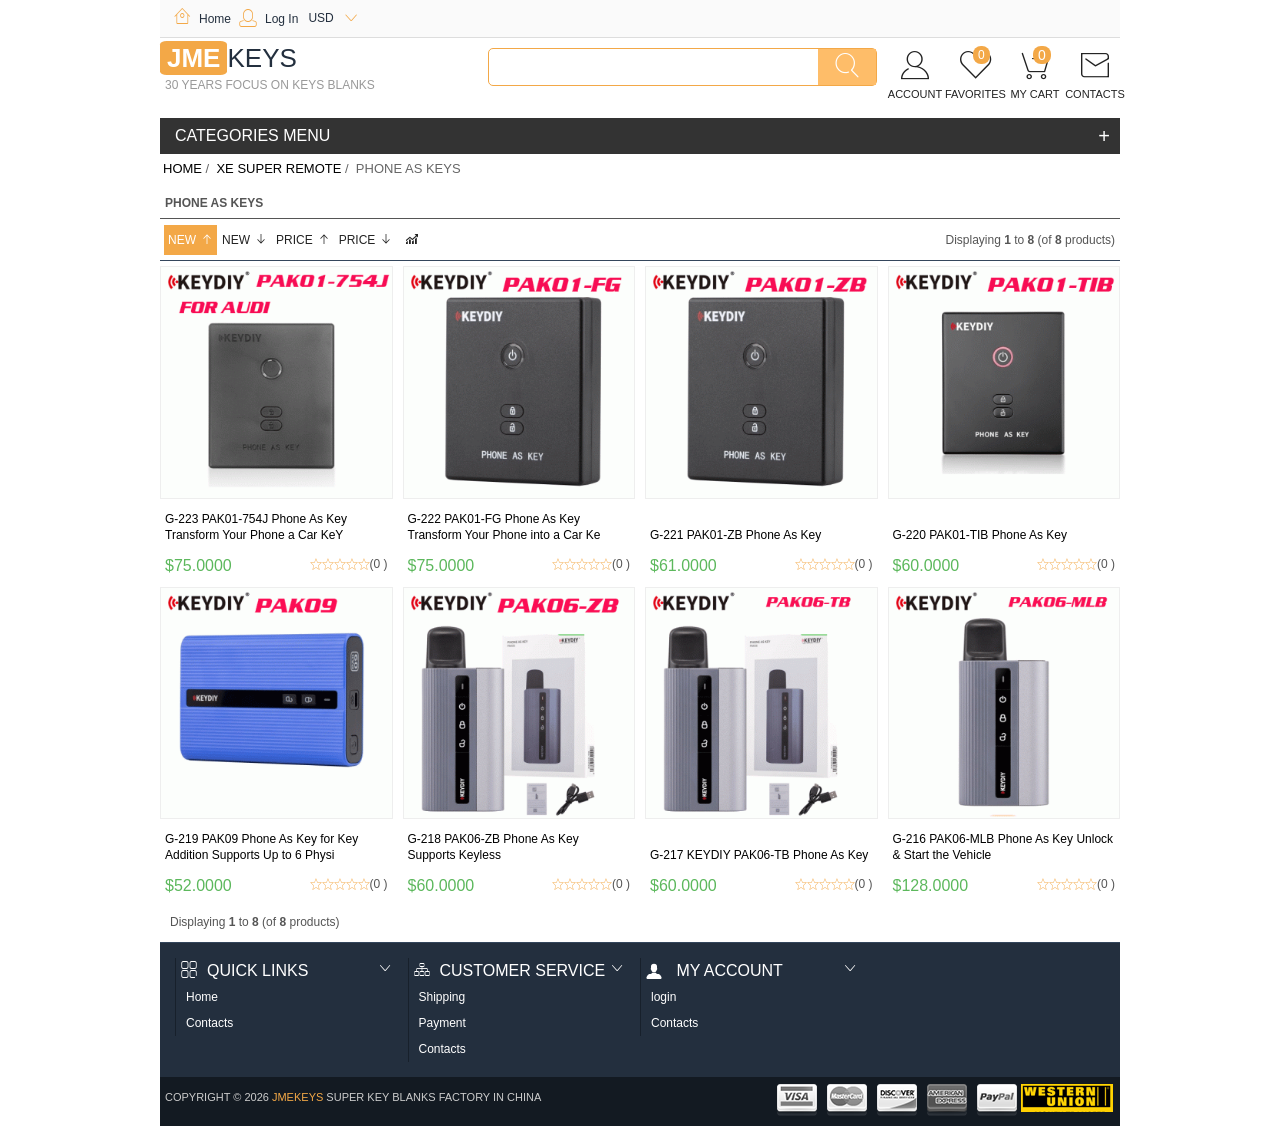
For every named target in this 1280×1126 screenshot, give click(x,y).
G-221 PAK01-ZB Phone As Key (735, 535)
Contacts (209, 1023)
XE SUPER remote (278, 168)
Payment (442, 1023)
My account (714, 970)
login (663, 997)
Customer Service (510, 970)
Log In (268, 19)
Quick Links (244, 970)
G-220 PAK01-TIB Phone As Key (980, 535)
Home (202, 19)
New (190, 240)
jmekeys (297, 1097)
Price (303, 240)
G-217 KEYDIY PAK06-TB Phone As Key (759, 855)
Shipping (442, 997)
